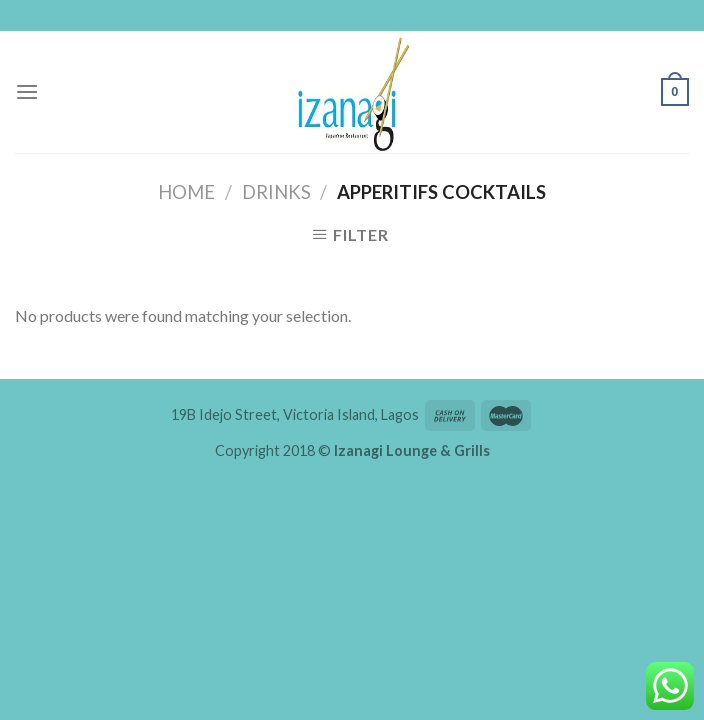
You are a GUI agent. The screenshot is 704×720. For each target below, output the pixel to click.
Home (186, 192)
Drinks (276, 192)
